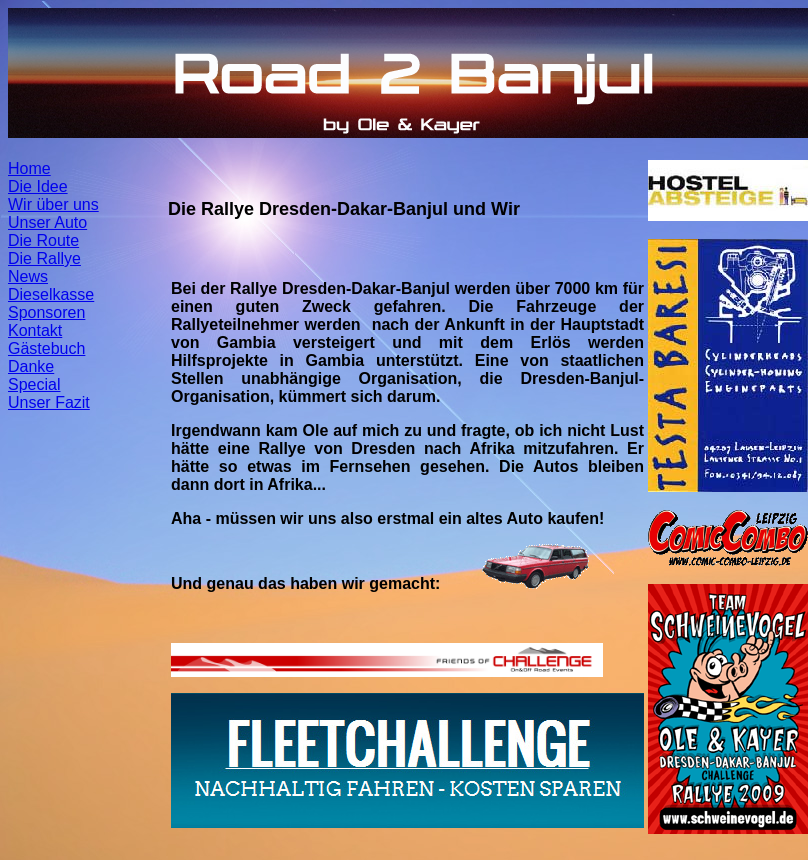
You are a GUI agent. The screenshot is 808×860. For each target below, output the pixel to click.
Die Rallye (44, 258)
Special (34, 384)
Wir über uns (53, 204)
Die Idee (38, 186)
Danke (31, 366)
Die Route (43, 240)
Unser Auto (47, 222)
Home (29, 168)
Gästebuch (46, 348)
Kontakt (35, 330)
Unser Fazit (49, 402)
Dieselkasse (51, 294)
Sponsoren (46, 312)
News (28, 276)
